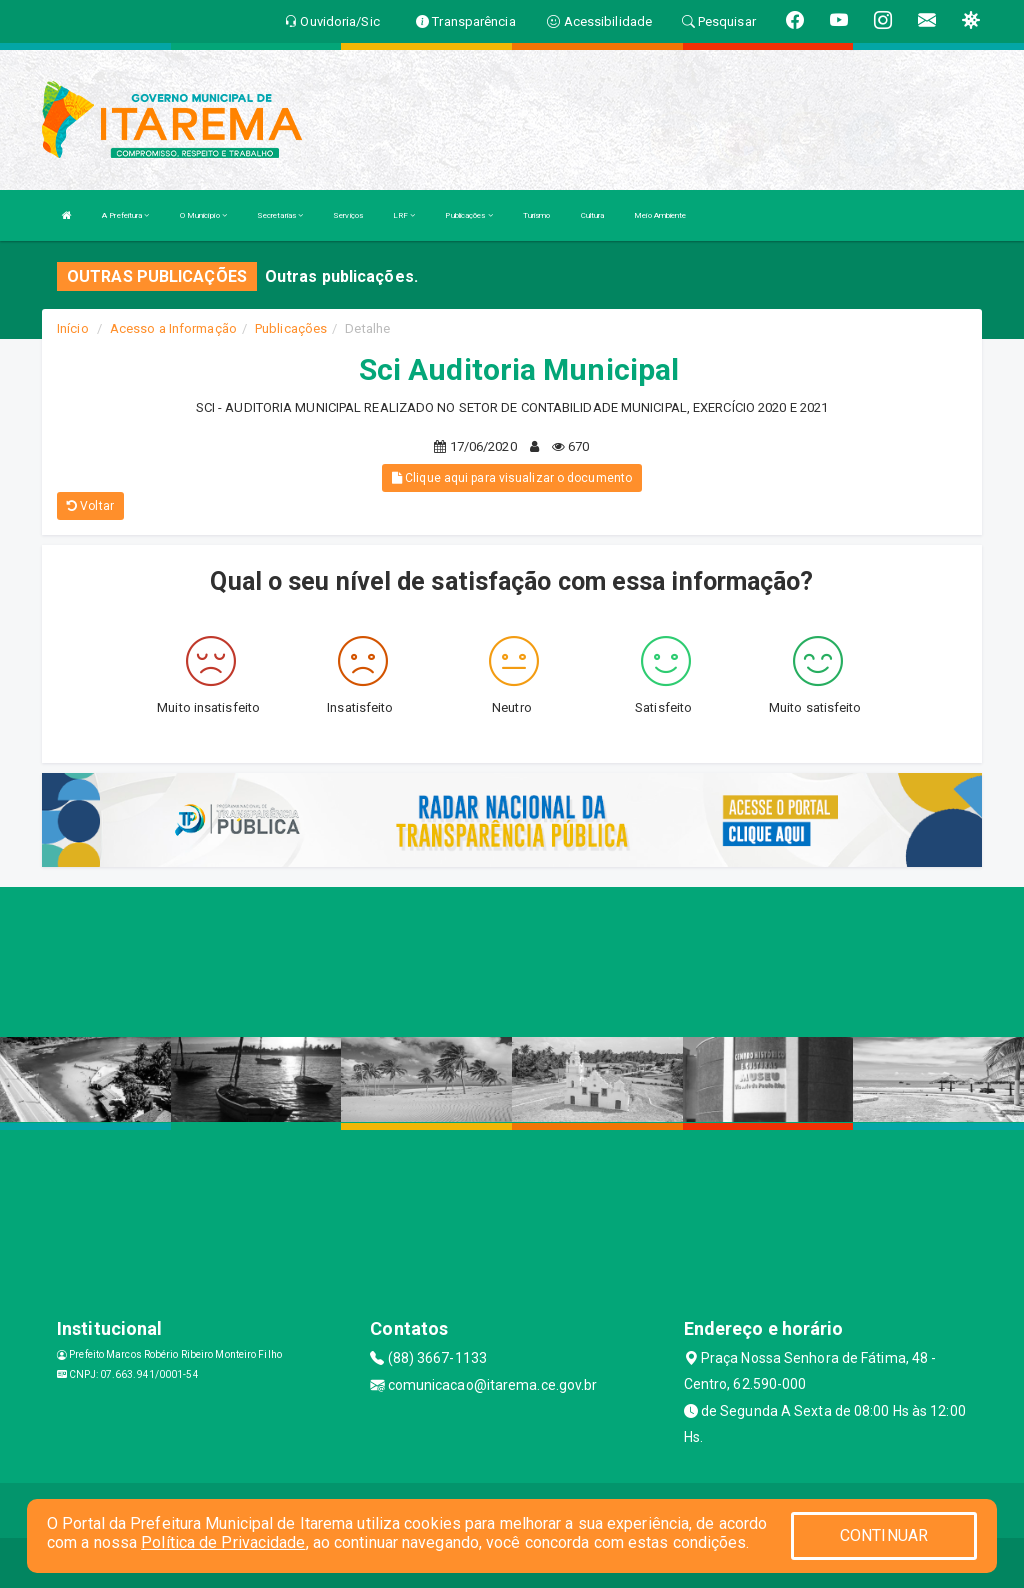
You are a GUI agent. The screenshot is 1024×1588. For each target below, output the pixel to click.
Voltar (90, 506)
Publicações (468, 215)
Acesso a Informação (173, 328)
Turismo (537, 215)
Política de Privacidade (223, 1542)
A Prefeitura (125, 215)
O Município (203, 215)
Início (73, 328)
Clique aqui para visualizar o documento (512, 478)
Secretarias (280, 215)
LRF (404, 215)
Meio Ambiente (660, 215)
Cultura (593, 215)
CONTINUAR (884, 1535)
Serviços (348, 215)
